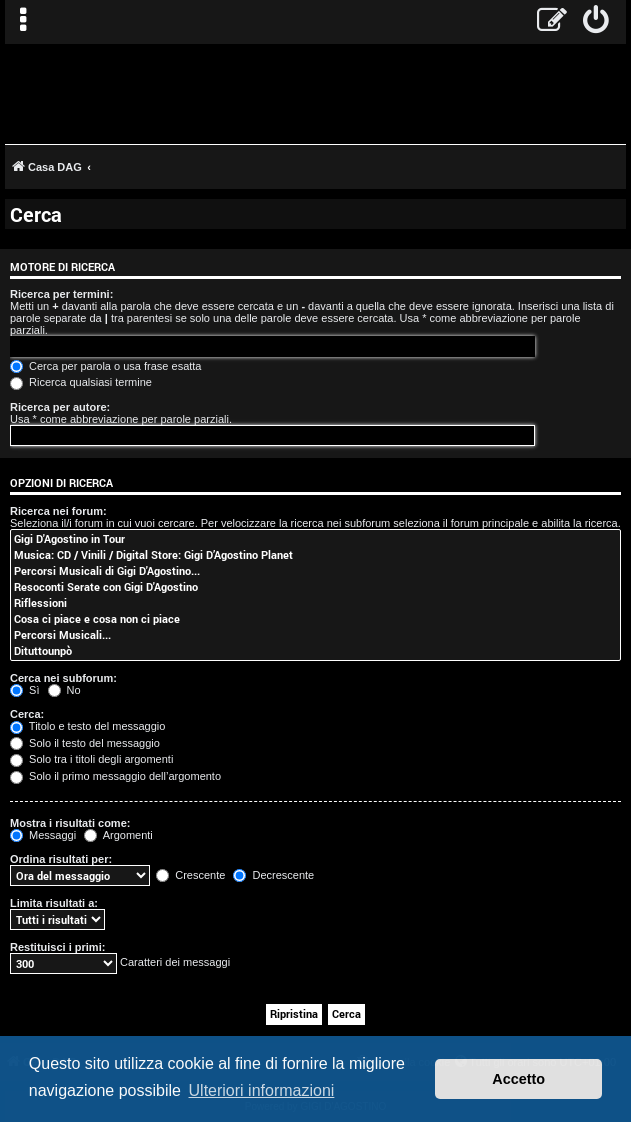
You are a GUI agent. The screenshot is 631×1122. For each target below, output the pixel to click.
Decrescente (273, 875)
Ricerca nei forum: (58, 511)
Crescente (190, 875)
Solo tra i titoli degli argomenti (91, 759)
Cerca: (27, 714)
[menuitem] (596, 22)
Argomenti (118, 835)
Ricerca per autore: (60, 407)
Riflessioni (315, 603)
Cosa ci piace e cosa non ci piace (315, 619)
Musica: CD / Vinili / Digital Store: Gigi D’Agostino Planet (315, 555)
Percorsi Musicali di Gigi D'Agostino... (315, 571)
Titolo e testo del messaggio (87, 726)
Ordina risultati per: (61, 859)
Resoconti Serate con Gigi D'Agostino (315, 587)
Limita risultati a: (54, 903)
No (64, 690)
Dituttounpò (315, 651)
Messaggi (43, 835)
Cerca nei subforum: (63, 678)
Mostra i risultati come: (70, 823)
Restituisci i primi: (57, 947)
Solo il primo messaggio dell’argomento (115, 776)
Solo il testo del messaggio (85, 743)
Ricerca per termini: (61, 294)
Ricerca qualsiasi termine (81, 382)
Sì (24, 690)
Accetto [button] (518, 1079)
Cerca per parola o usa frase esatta (105, 366)
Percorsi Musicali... (315, 635)
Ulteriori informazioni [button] (262, 1090)
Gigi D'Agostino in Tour (315, 539)
